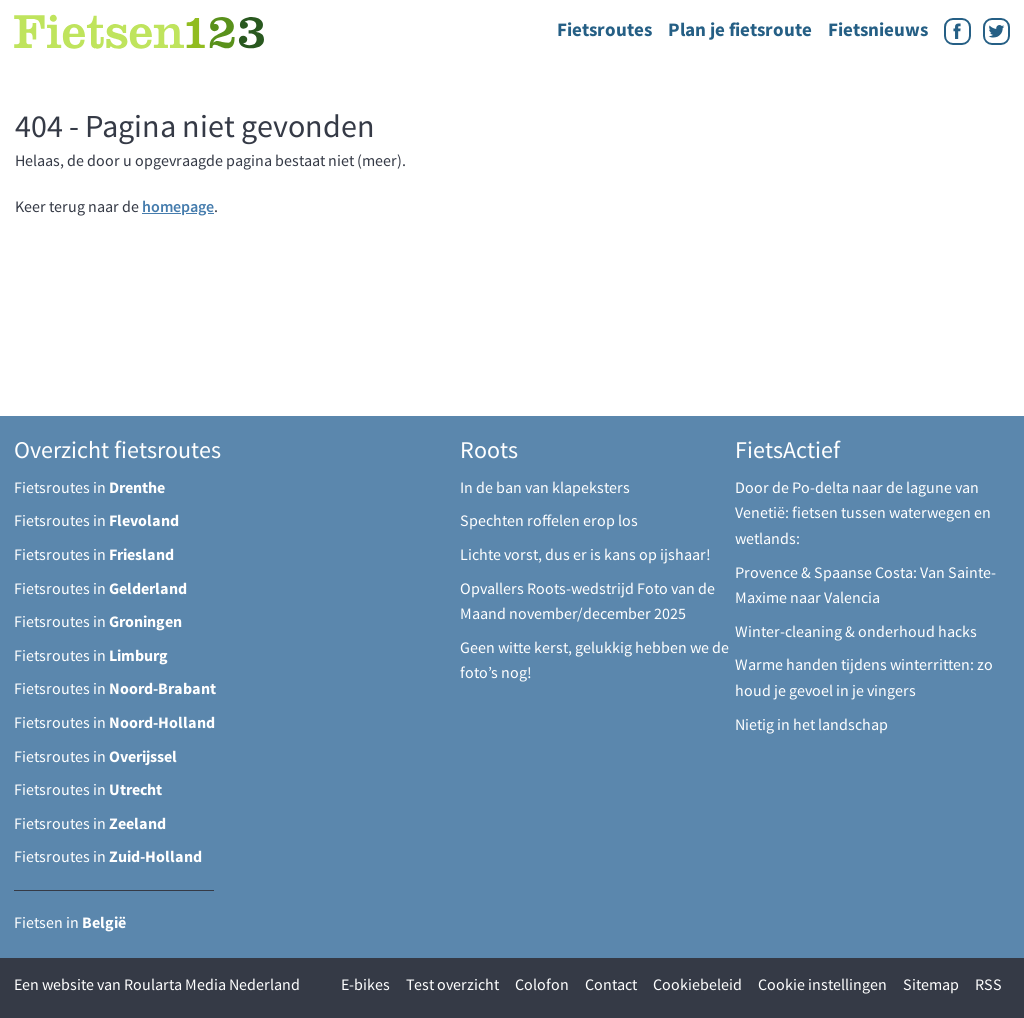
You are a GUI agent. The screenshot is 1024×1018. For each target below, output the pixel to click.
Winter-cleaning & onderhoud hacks (856, 631)
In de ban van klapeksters (545, 487)
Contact (611, 984)
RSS (988, 984)
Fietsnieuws (878, 29)
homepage (178, 206)
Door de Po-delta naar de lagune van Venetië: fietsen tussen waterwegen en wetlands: (863, 512)
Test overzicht (452, 984)
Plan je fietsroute (740, 29)
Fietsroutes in (89, 487)
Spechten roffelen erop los (549, 520)
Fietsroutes (604, 29)
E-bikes (365, 984)
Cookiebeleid (697, 984)
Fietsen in (70, 922)
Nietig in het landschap (811, 724)
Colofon (542, 984)
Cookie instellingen (822, 984)
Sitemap (931, 984)
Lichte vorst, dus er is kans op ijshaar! (585, 554)
